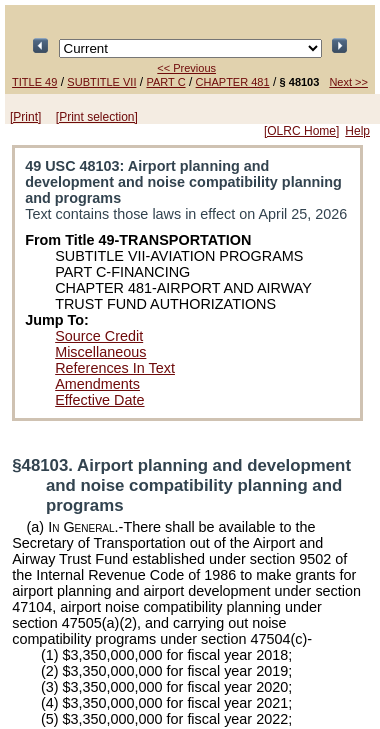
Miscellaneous (100, 352)
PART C (165, 82)
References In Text (115, 368)
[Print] (25, 117)
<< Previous (186, 68)
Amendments (97, 384)
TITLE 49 (34, 82)
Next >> (348, 82)
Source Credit (99, 336)
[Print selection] (97, 117)
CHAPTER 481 (233, 82)
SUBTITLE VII (101, 82)
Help (357, 131)
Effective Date (99, 400)
